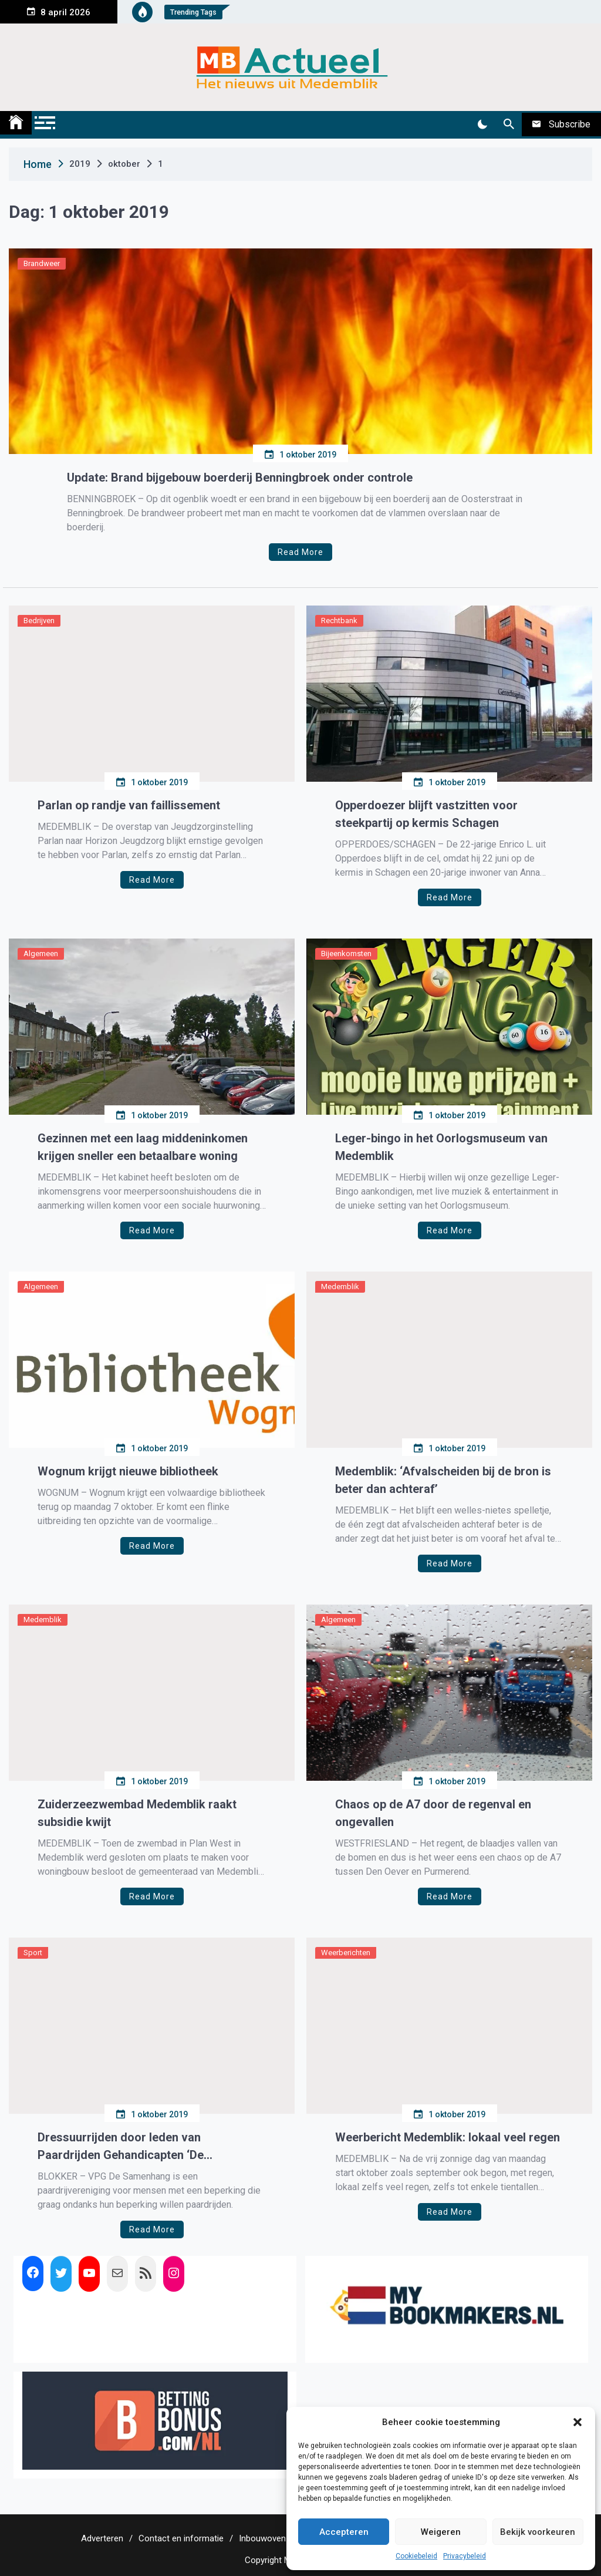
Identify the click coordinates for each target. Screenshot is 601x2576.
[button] (577, 2422)
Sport (32, 1952)
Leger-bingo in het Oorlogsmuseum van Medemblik (441, 1147)
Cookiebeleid (416, 2556)
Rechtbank (339, 620)
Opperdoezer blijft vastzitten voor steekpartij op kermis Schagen (426, 814)
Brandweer (41, 263)
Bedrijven (39, 620)
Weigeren (441, 2532)
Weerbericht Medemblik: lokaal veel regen (447, 2137)
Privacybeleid (464, 2556)
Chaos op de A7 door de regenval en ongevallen (433, 1813)
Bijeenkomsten (346, 953)
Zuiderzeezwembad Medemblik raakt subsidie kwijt (137, 1813)
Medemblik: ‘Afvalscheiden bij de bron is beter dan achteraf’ (443, 1480)
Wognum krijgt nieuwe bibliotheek (128, 1471)
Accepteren (344, 2532)
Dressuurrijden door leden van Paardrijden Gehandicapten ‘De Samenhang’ (121, 2147)
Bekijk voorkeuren (537, 2532)
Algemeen (40, 953)
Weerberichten (345, 1952)
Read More (300, 552)
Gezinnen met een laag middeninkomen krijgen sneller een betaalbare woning (143, 1147)
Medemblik (340, 1286)
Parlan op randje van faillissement (129, 805)
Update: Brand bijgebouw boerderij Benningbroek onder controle (240, 477)
